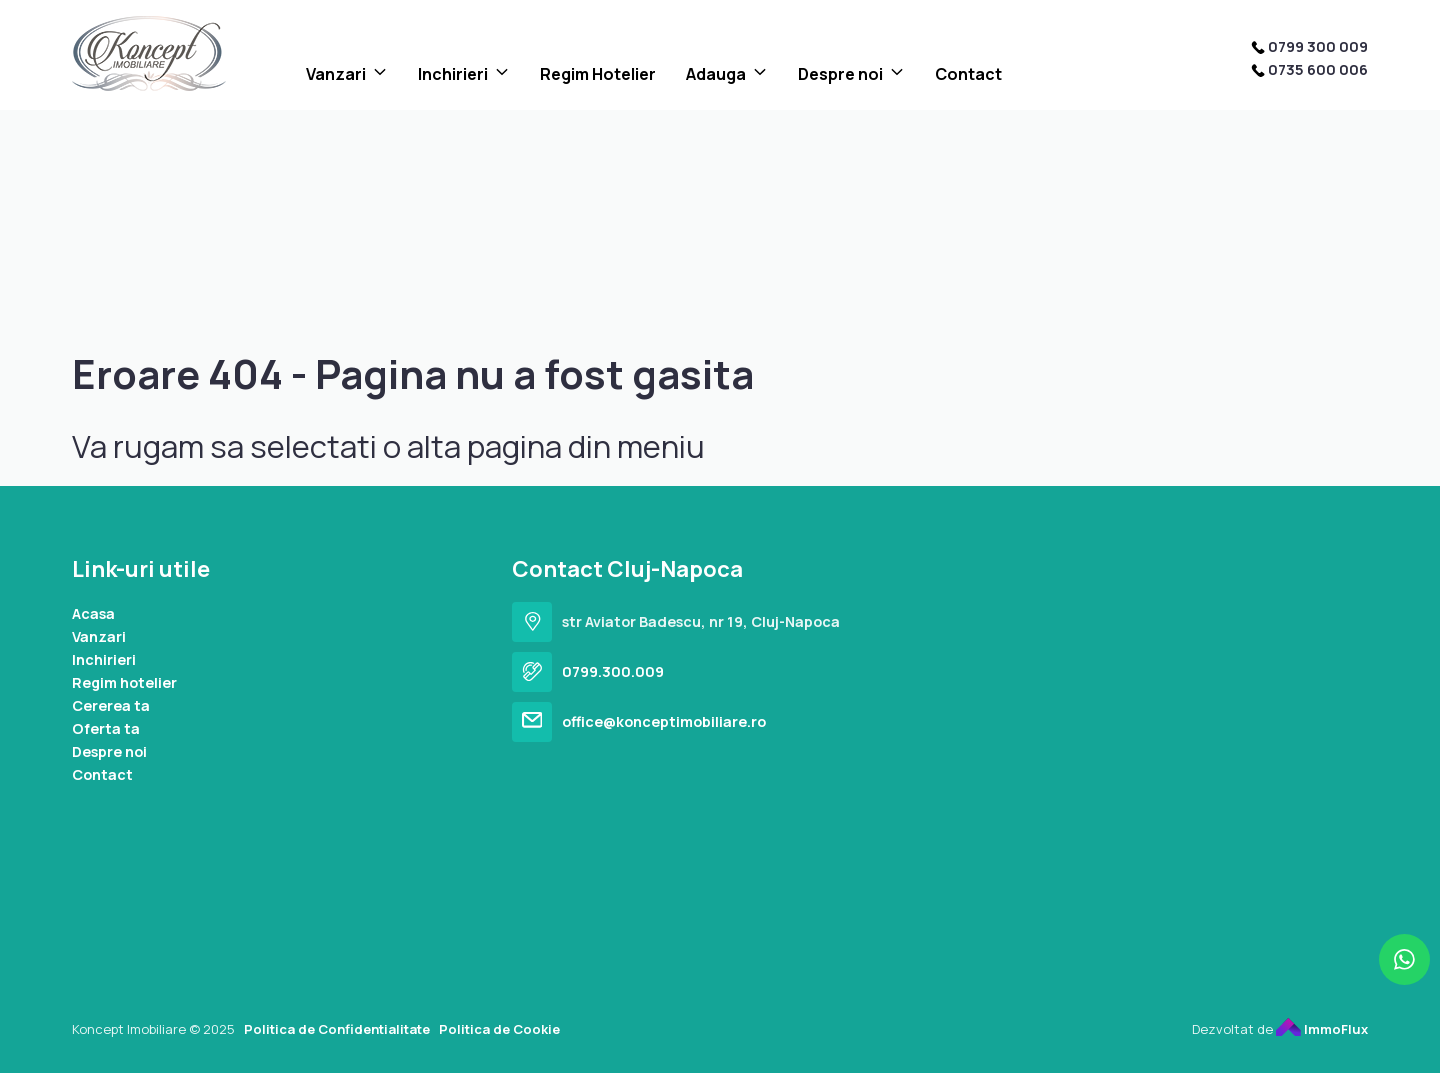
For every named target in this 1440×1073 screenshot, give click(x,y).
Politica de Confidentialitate (337, 1029)
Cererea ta (111, 705)
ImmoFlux (1322, 1029)
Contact (968, 74)
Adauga (716, 74)
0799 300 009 (1318, 46)
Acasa (93, 613)
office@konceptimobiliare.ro (664, 721)
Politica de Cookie (499, 1029)
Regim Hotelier (598, 74)
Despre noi (840, 74)
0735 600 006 (1318, 69)
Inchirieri (453, 74)
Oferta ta (106, 728)
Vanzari (336, 74)
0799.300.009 (613, 671)
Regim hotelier (124, 682)
